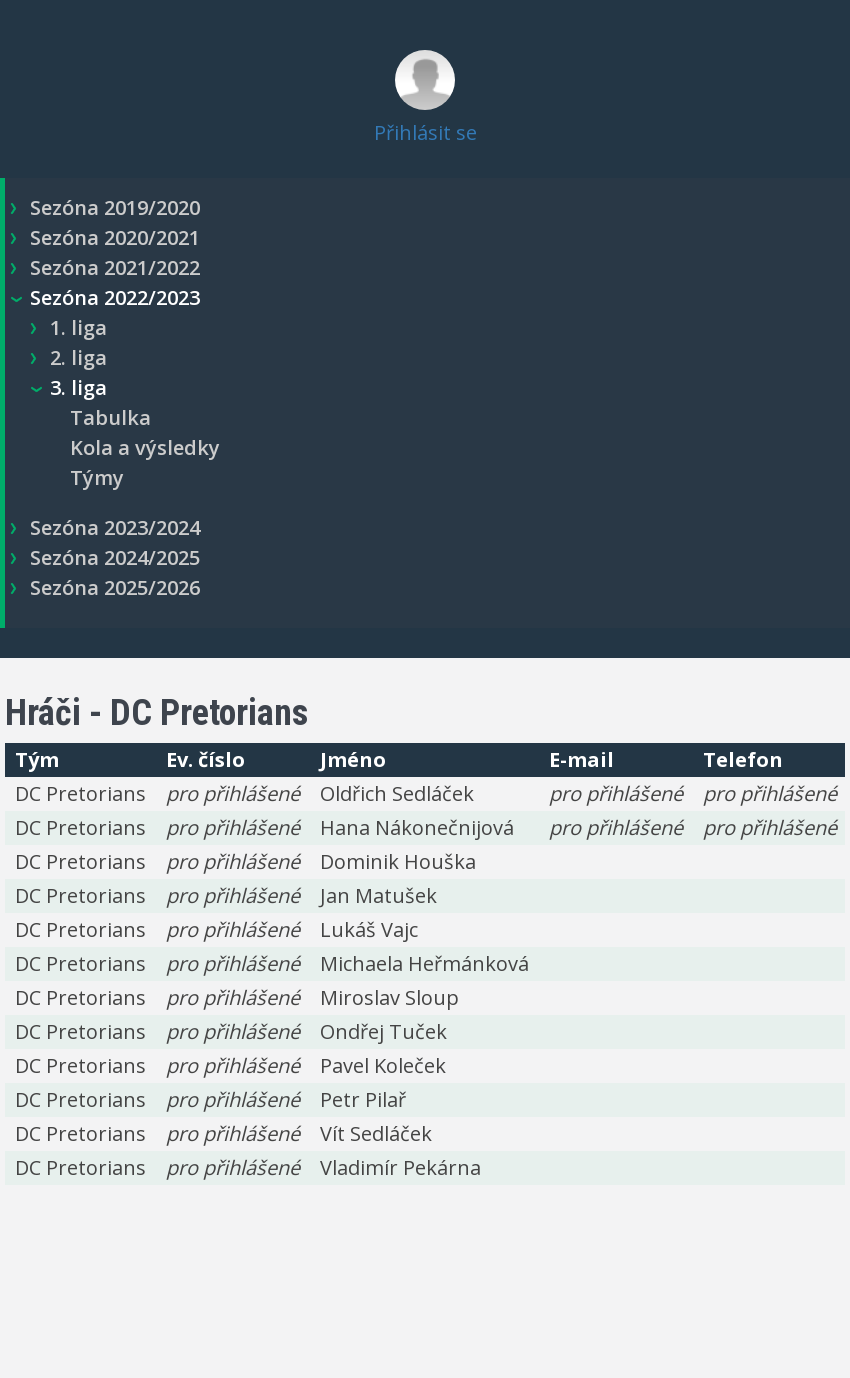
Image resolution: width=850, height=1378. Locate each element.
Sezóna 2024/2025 (115, 557)
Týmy (97, 477)
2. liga (78, 357)
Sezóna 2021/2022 (115, 267)
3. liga (78, 387)
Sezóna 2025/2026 (115, 587)
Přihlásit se (425, 132)
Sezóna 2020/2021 (115, 237)
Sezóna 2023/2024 (115, 527)
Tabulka (110, 417)
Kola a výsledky (145, 447)
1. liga (78, 327)
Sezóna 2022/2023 (115, 297)
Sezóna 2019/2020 (115, 207)
